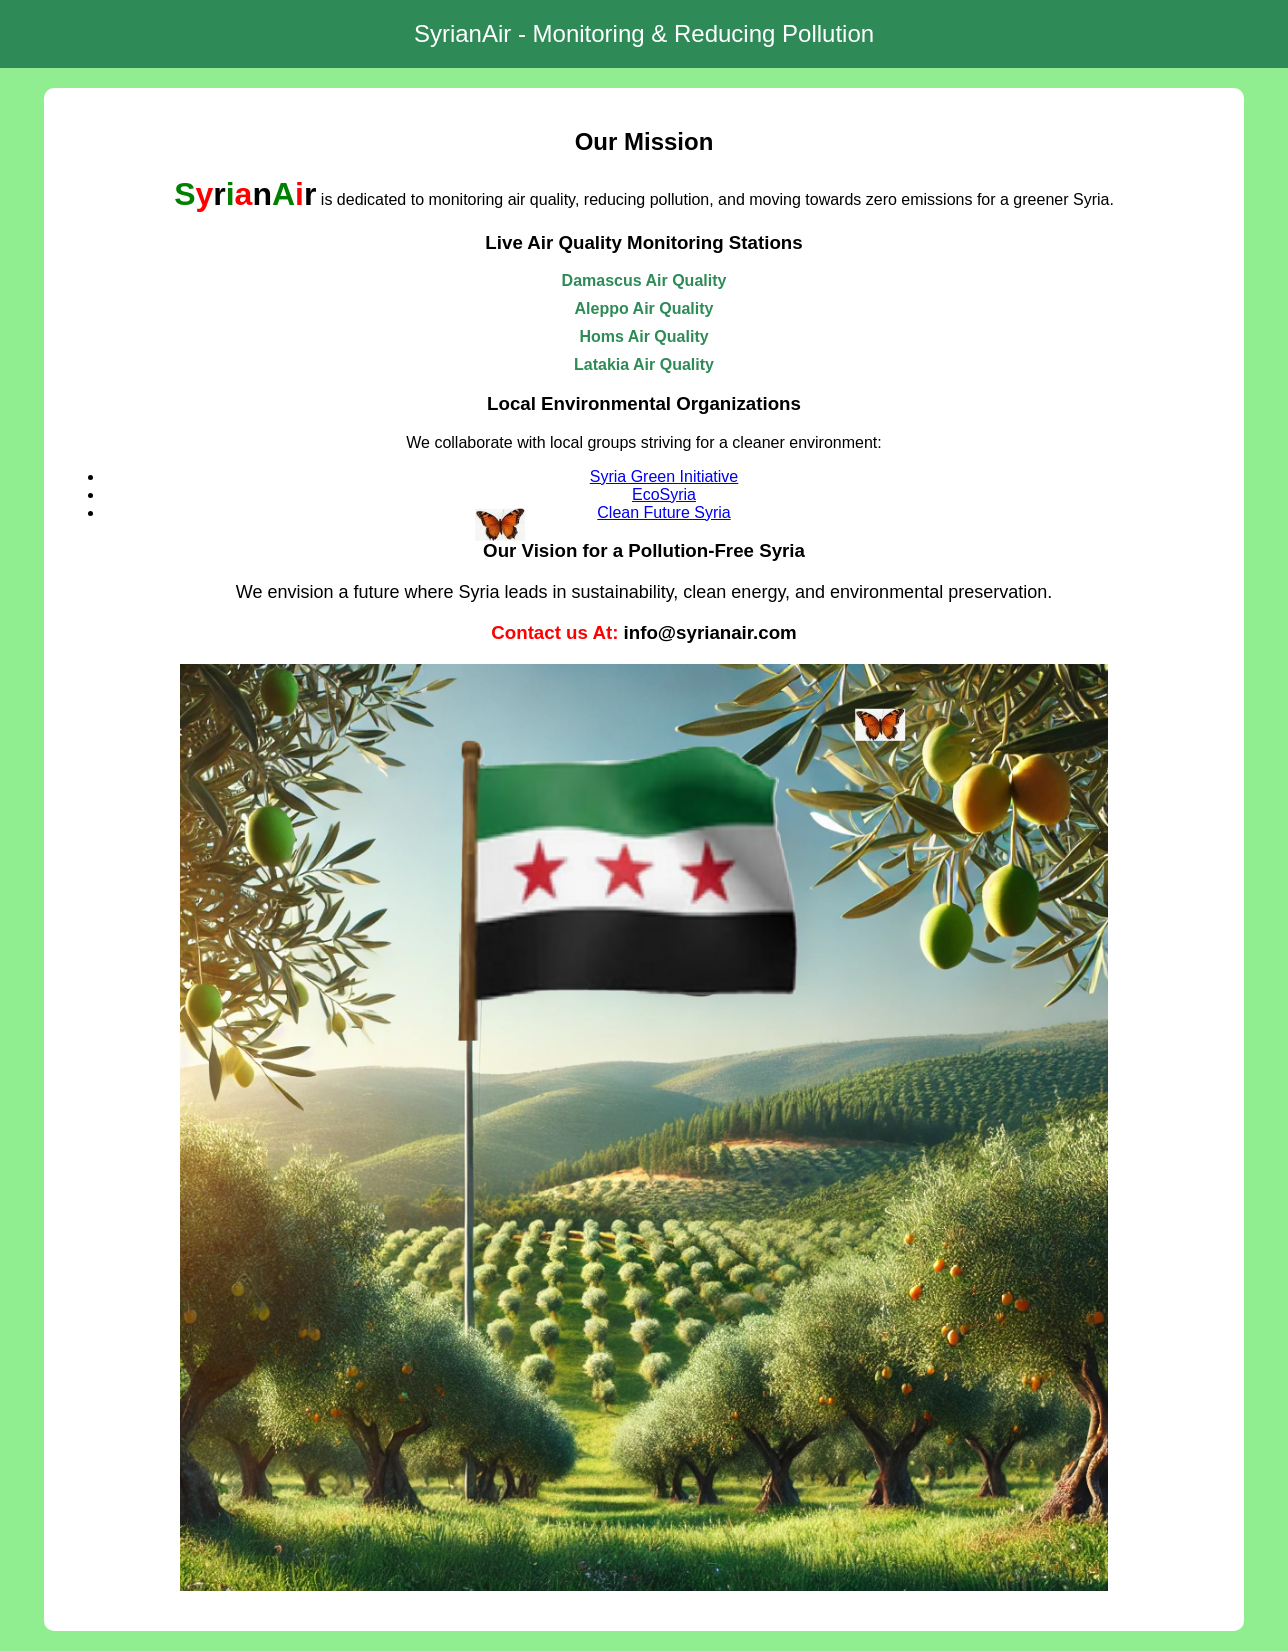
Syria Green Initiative (664, 476)
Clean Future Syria (663, 512)
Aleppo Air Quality (644, 308)
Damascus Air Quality (644, 280)
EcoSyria (664, 494)
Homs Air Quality (643, 336)
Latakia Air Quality (644, 364)
